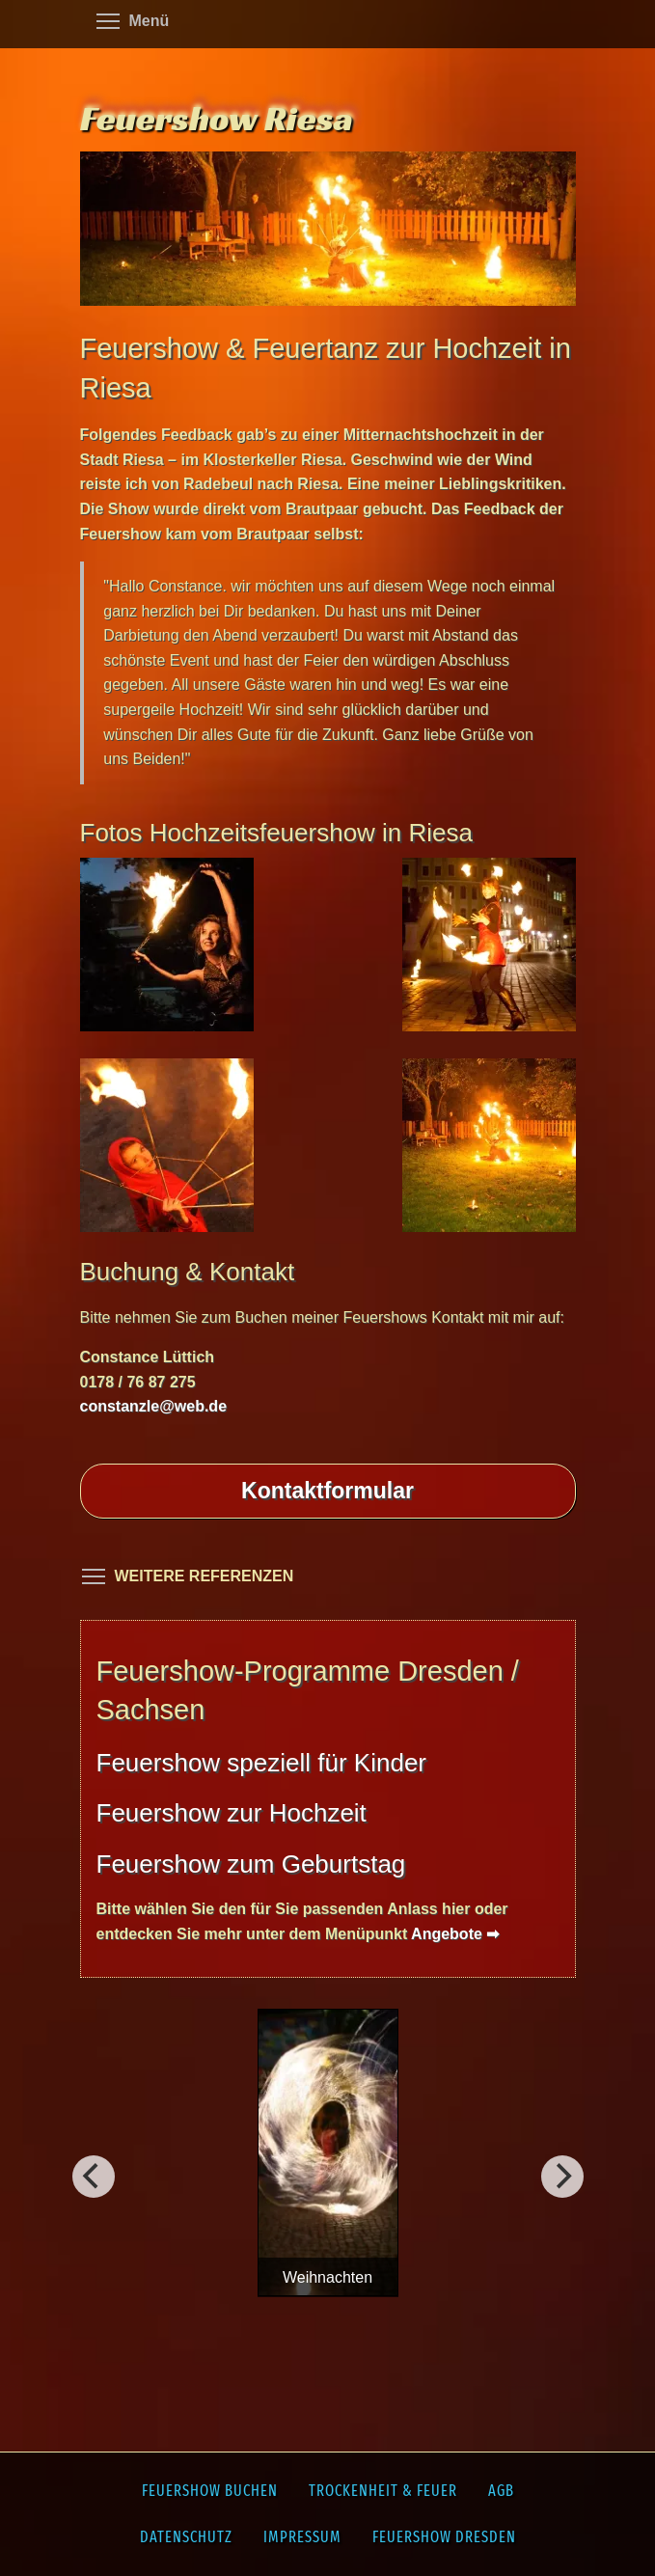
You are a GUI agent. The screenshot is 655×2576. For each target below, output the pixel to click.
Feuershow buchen (210, 2490)
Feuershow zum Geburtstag (251, 1864)
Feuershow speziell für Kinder (261, 1762)
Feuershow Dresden (444, 2537)
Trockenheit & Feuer (383, 2490)
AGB (501, 2490)
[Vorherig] (562, 2176)
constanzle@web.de (154, 1406)
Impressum (302, 2537)
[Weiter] (93, 2176)
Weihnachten (327, 2277)
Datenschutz (186, 2537)
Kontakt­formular (327, 1490)
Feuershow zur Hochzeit (231, 1812)
